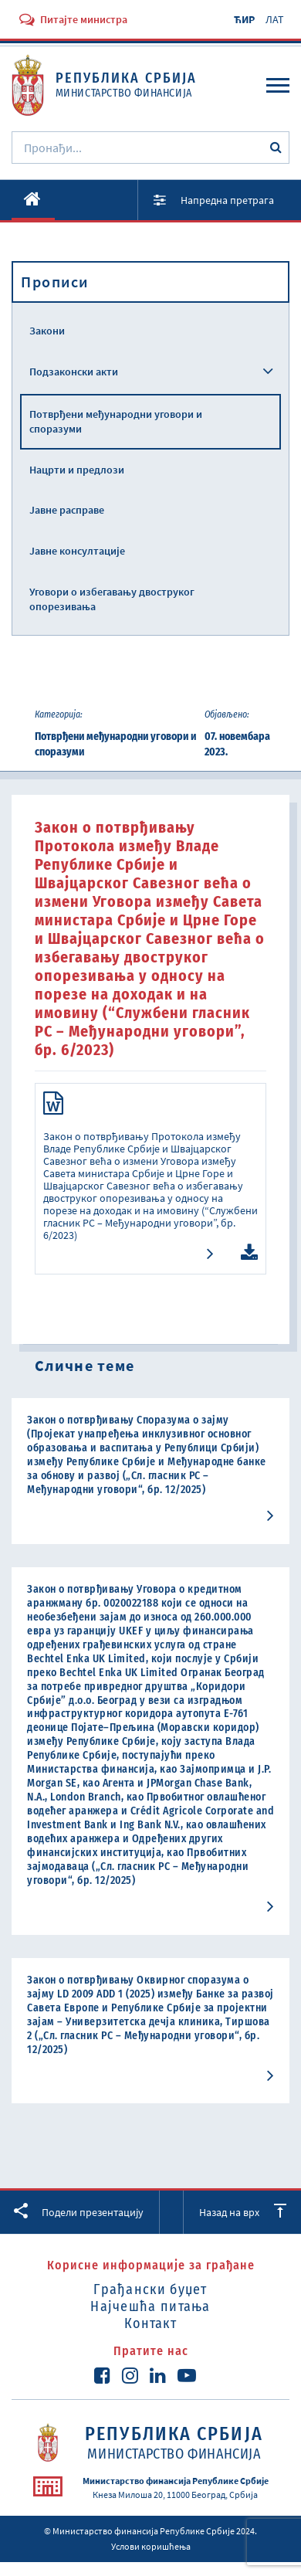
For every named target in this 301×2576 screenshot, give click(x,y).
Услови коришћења (151, 2546)
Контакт (150, 2323)
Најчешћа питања (150, 2306)
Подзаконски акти (73, 371)
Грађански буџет (150, 2289)
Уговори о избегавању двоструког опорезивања (111, 599)
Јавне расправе (66, 510)
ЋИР (244, 19)
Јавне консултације (77, 551)
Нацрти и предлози (76, 470)
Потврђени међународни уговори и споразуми (115, 421)
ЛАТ (274, 19)
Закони (47, 331)
